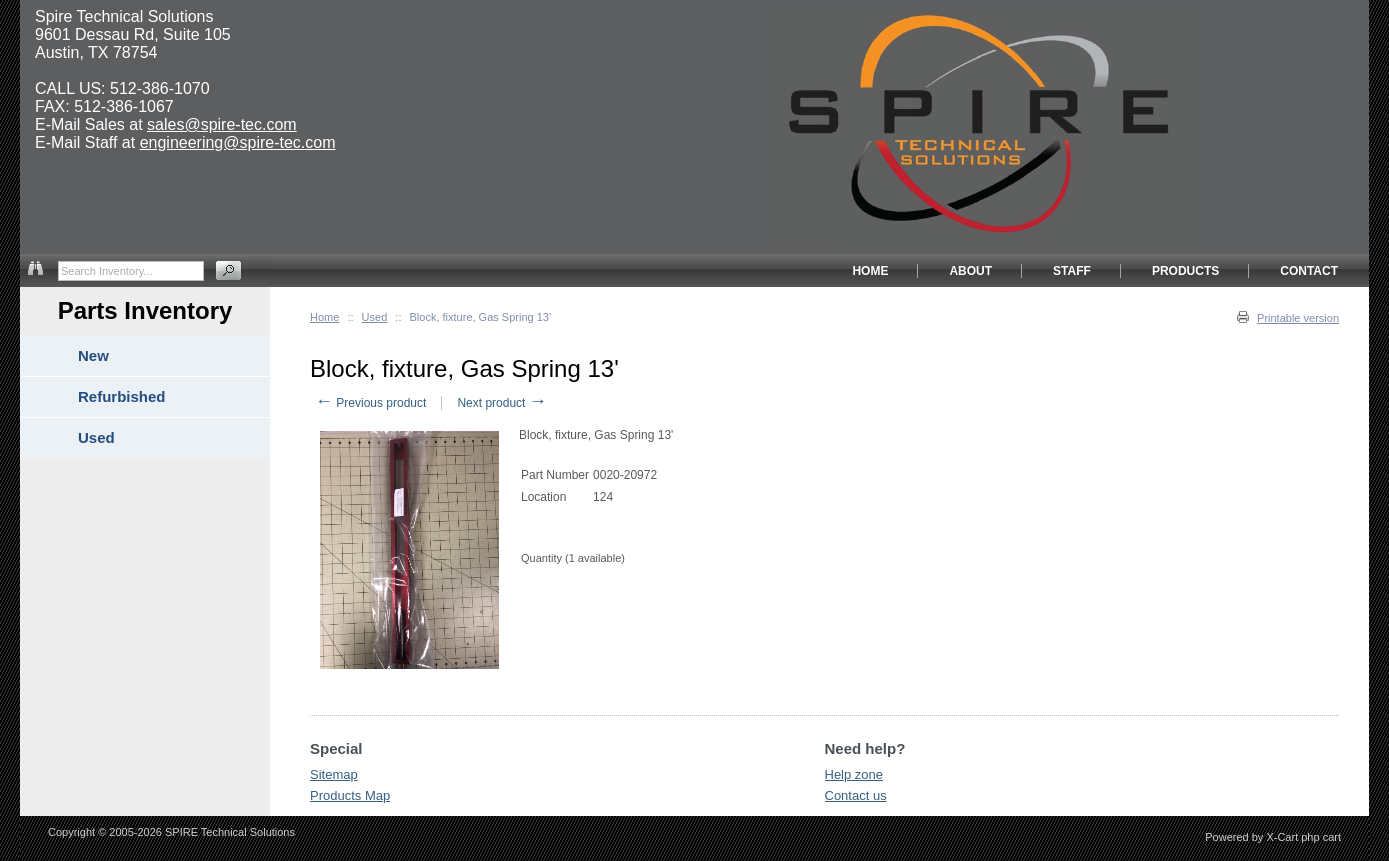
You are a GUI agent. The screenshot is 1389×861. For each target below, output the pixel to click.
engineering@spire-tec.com (238, 142)
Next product (501, 403)
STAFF (1072, 271)
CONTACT (1309, 271)
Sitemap (334, 774)
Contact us (856, 795)
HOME (870, 271)
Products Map (350, 795)
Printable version (1298, 318)
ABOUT (970, 271)
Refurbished (122, 396)
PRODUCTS (1185, 271)
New (93, 355)
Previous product (370, 403)
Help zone (854, 774)
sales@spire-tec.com (222, 124)
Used (375, 317)
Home (324, 317)
